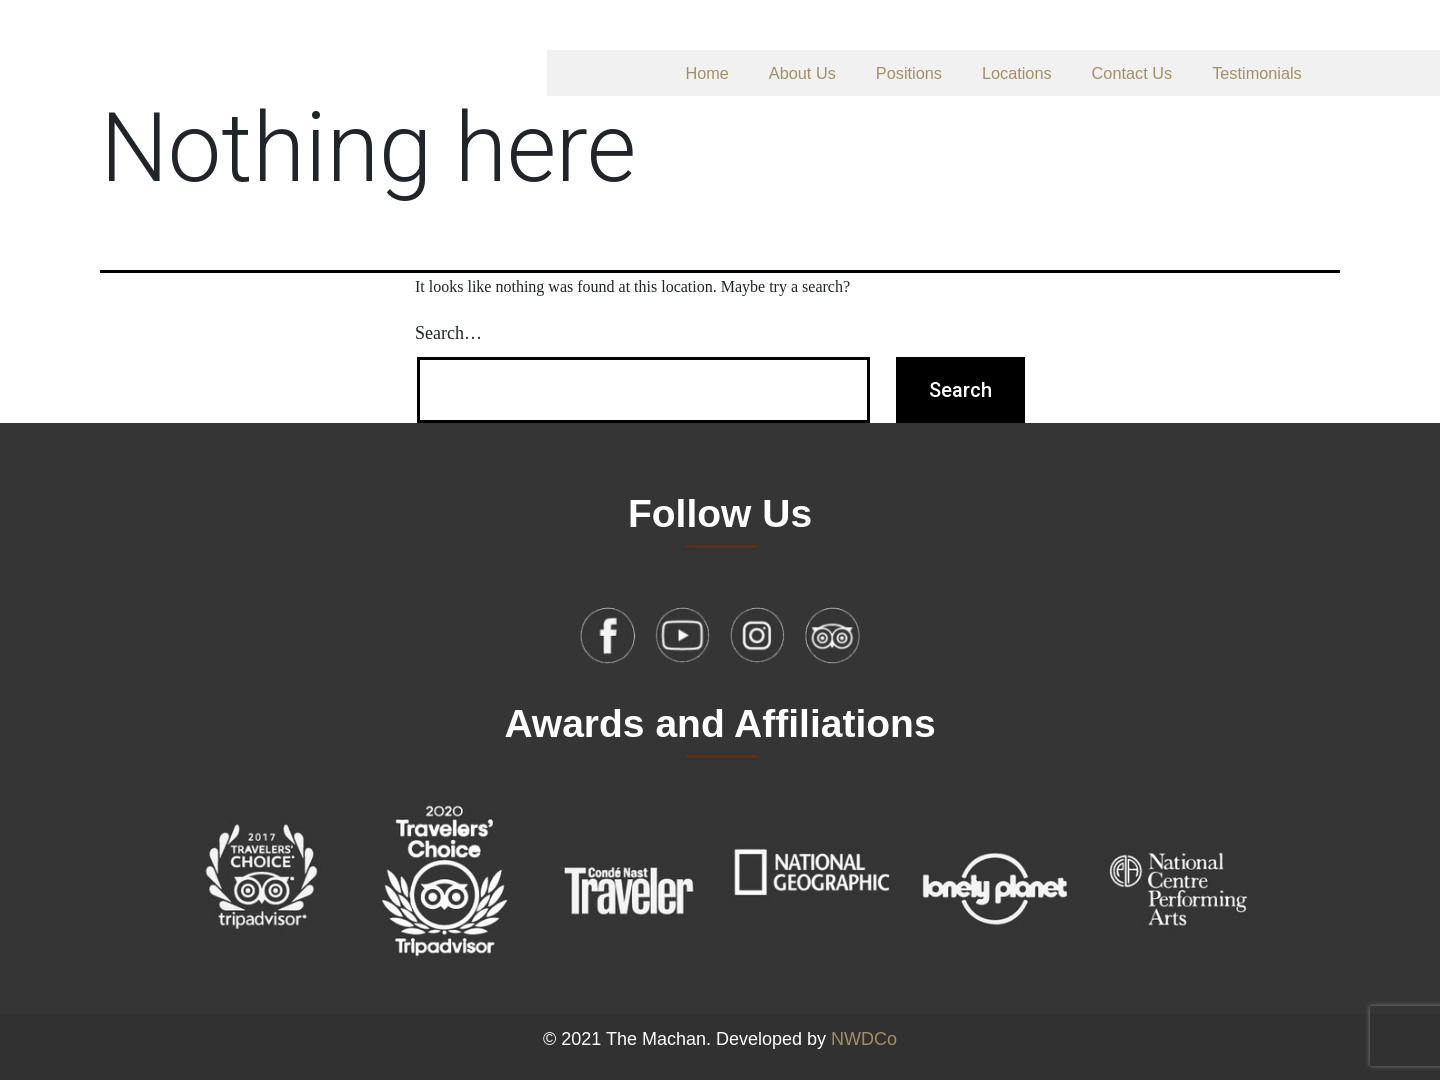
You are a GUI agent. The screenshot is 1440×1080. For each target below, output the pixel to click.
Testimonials (1257, 73)
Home (706, 73)
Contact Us (1132, 73)
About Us (802, 73)
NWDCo (864, 1039)
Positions (909, 73)
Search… (448, 333)
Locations (1017, 73)
